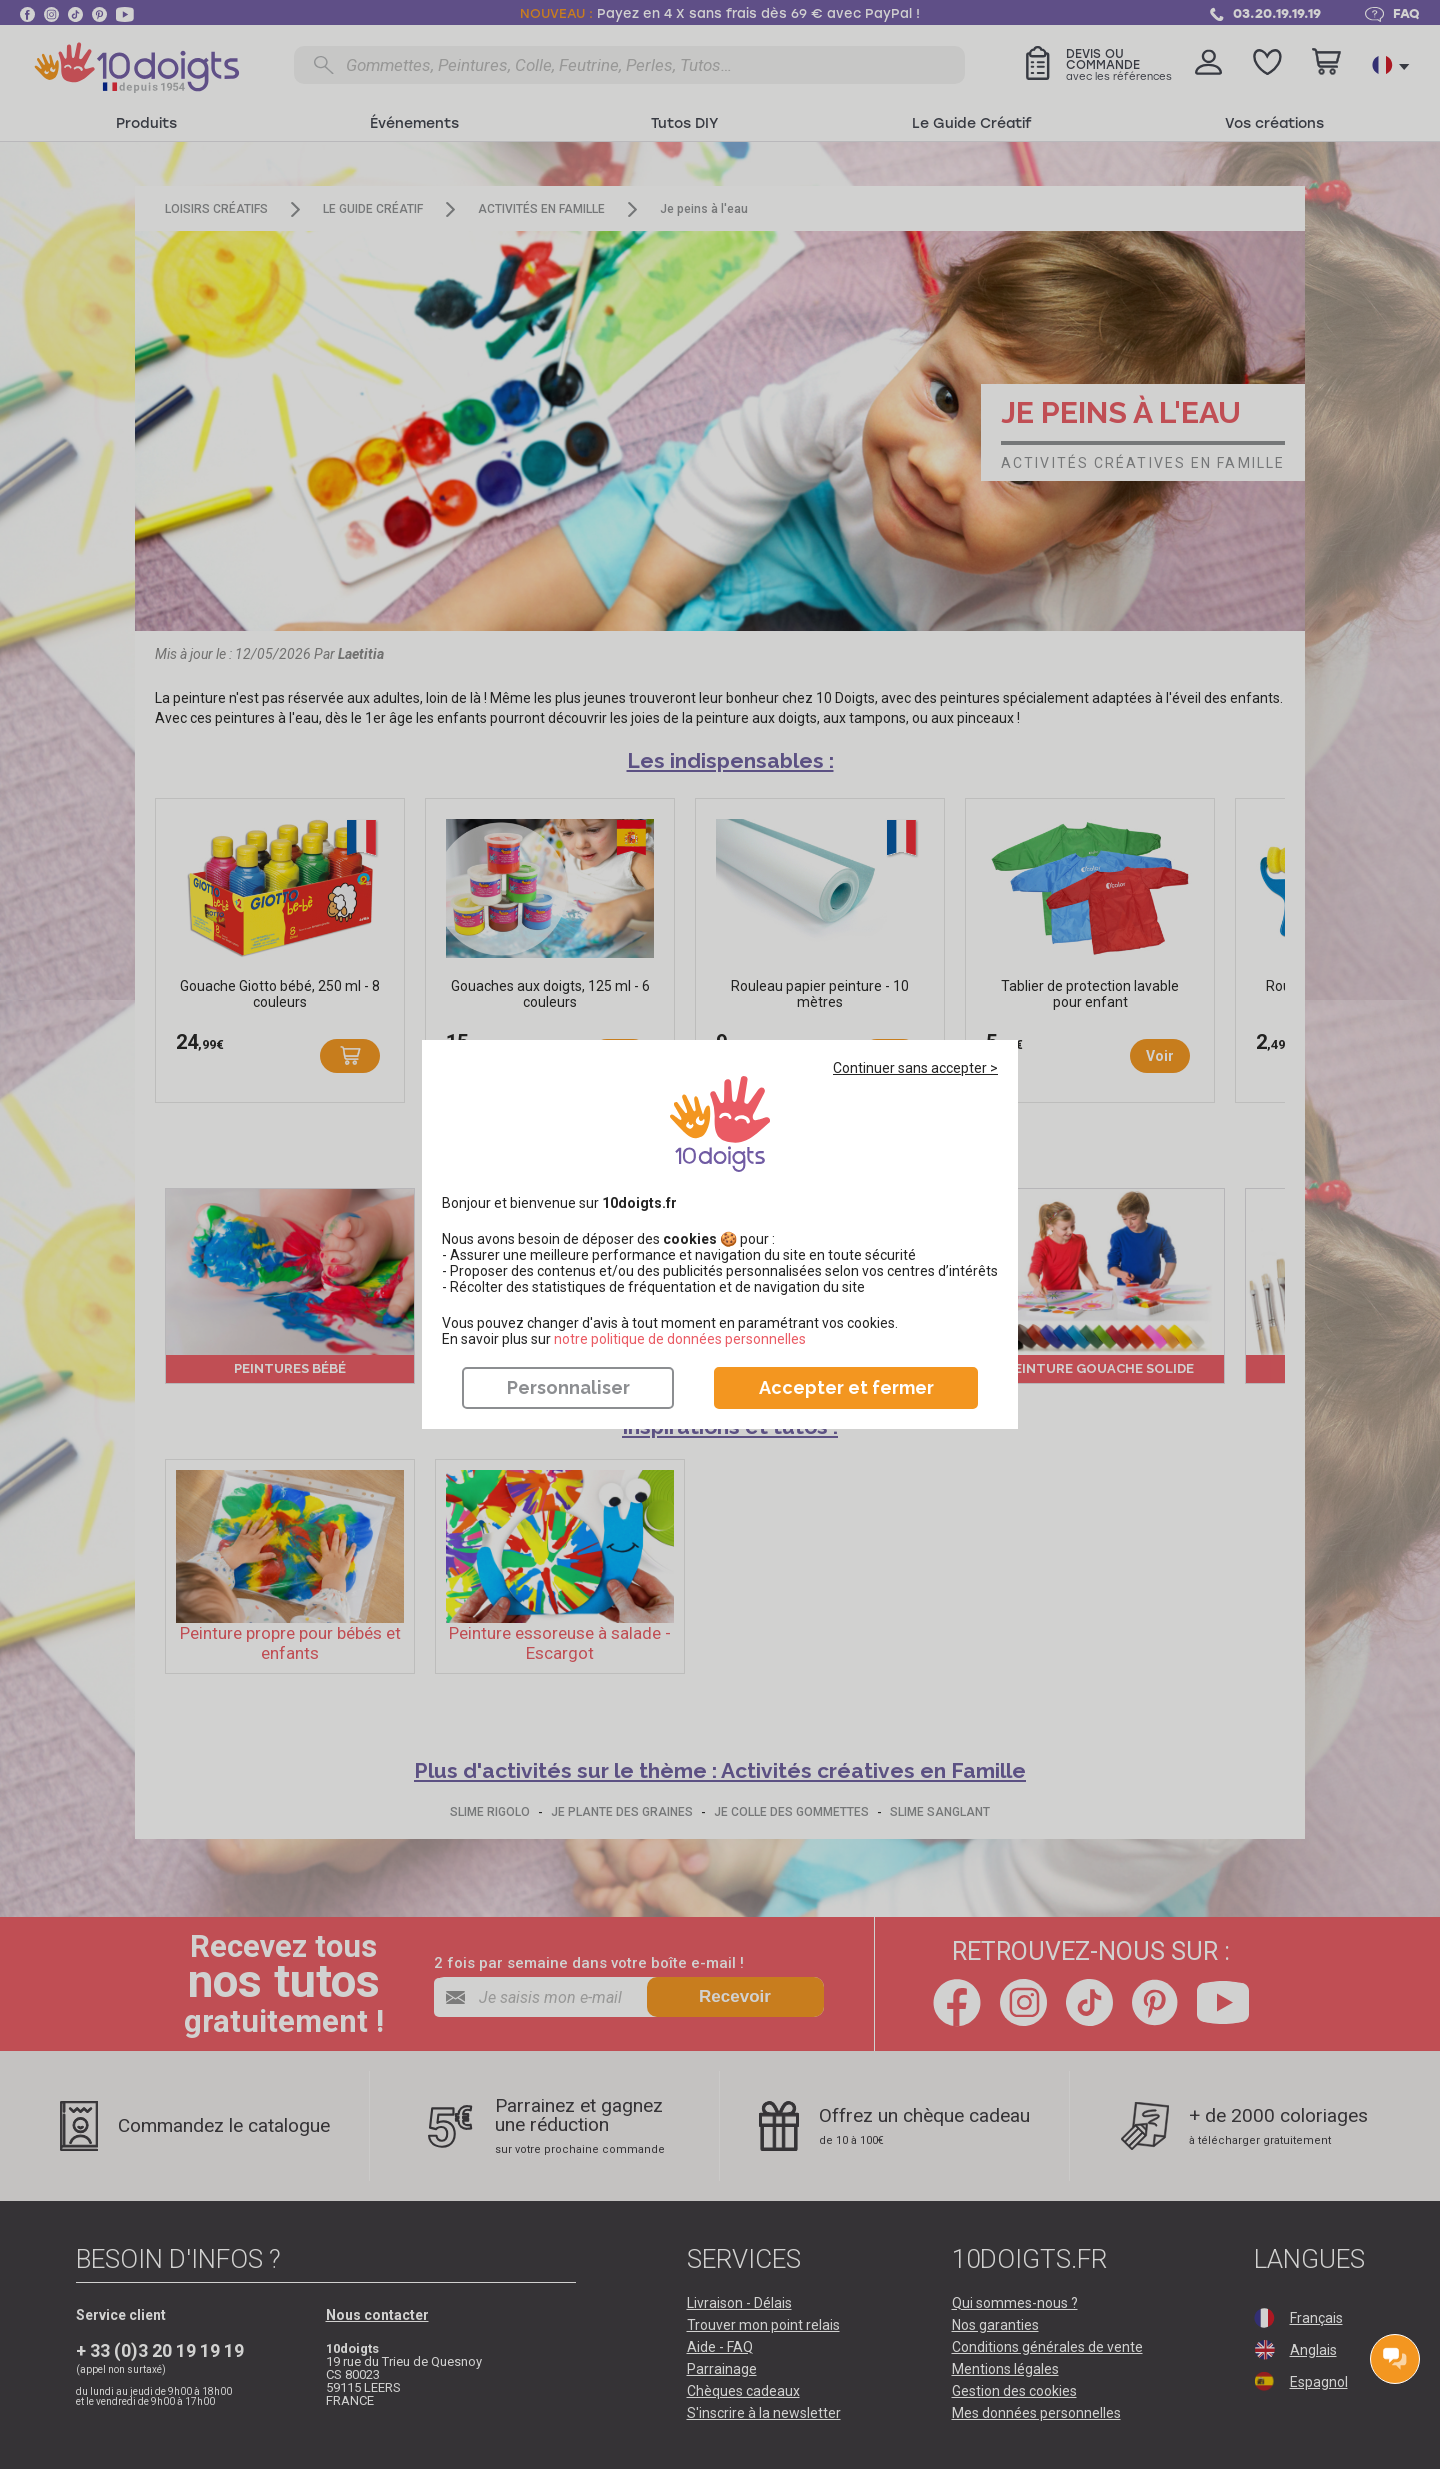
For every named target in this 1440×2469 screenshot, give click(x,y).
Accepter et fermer (846, 1387)
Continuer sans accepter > (915, 1068)
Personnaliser (568, 1387)
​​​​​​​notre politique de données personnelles (680, 1339)
